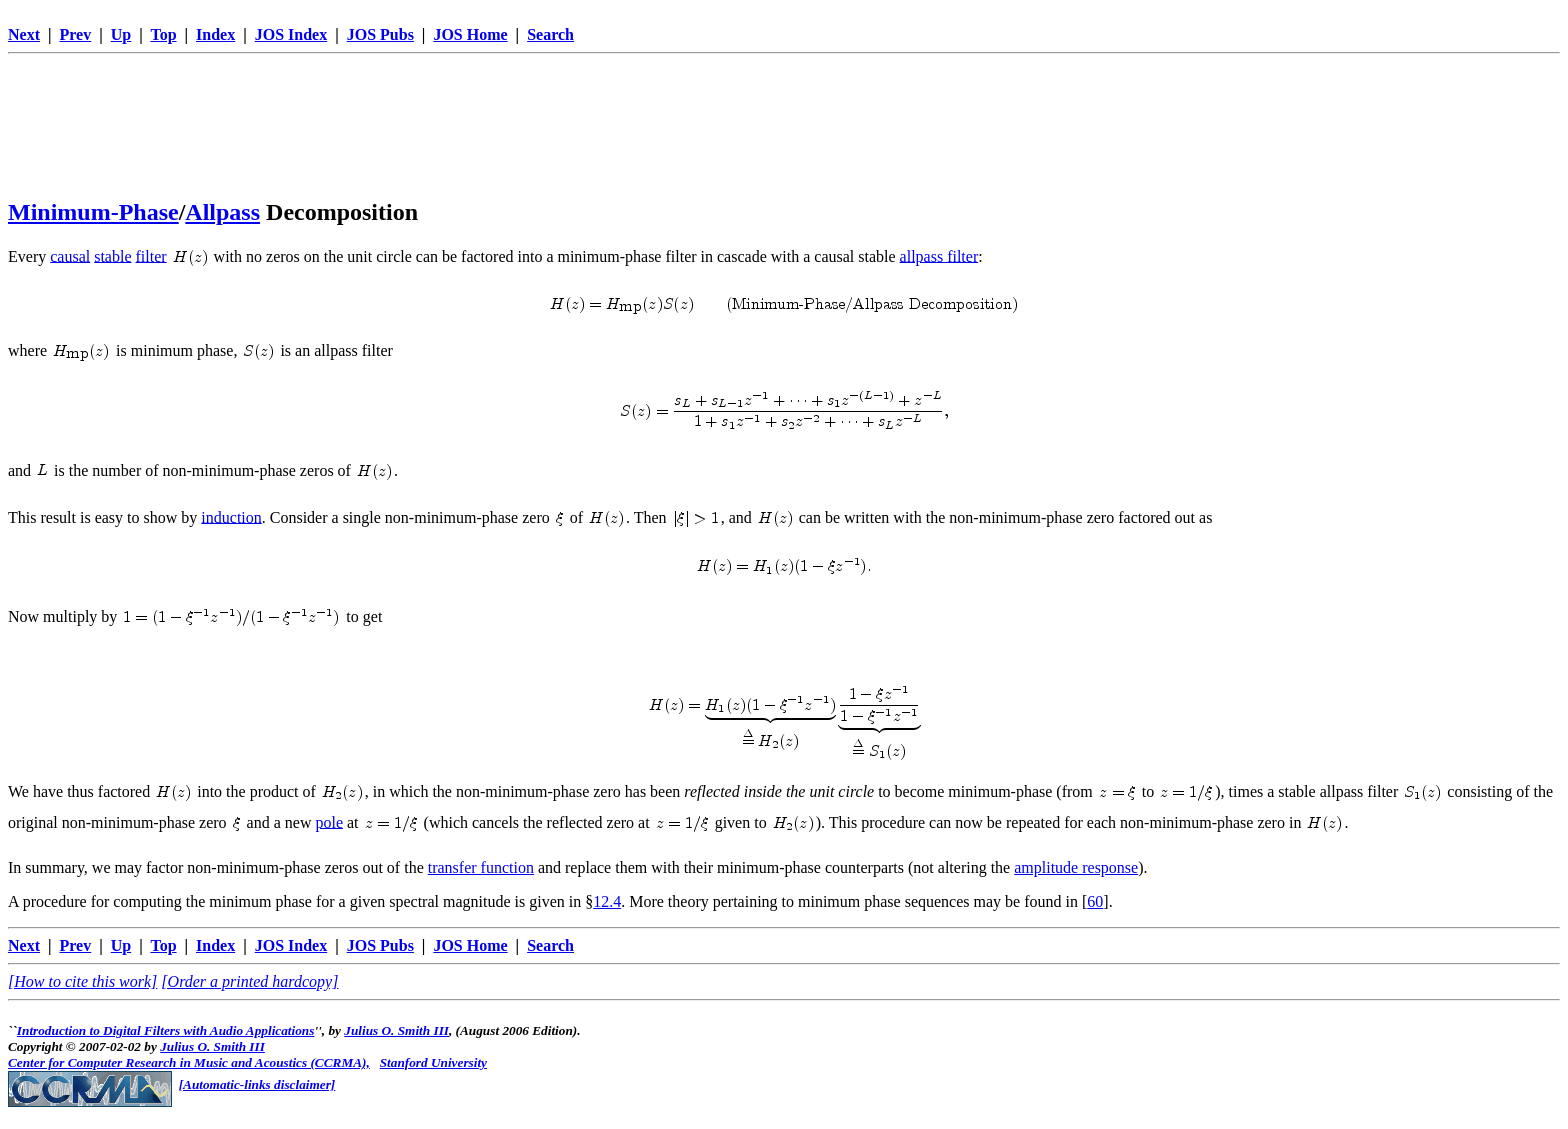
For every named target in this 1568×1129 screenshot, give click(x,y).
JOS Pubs (380, 34)
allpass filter (939, 255)
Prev (76, 34)
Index (215, 34)
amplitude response (1076, 867)
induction (231, 516)
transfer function (481, 867)
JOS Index (291, 34)
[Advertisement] (784, 107)
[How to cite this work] (82, 981)
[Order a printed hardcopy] (249, 981)
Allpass (222, 212)
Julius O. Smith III (396, 1030)
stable (112, 255)
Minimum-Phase (93, 212)
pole (329, 821)
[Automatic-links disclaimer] (257, 1084)
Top (163, 34)
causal (70, 255)
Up (121, 34)
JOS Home (470, 34)
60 (1095, 901)
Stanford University (433, 1062)
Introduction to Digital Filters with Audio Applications (166, 1030)
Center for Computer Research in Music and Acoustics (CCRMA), (189, 1062)
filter (151, 255)
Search (550, 34)
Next (24, 34)
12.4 (607, 901)
